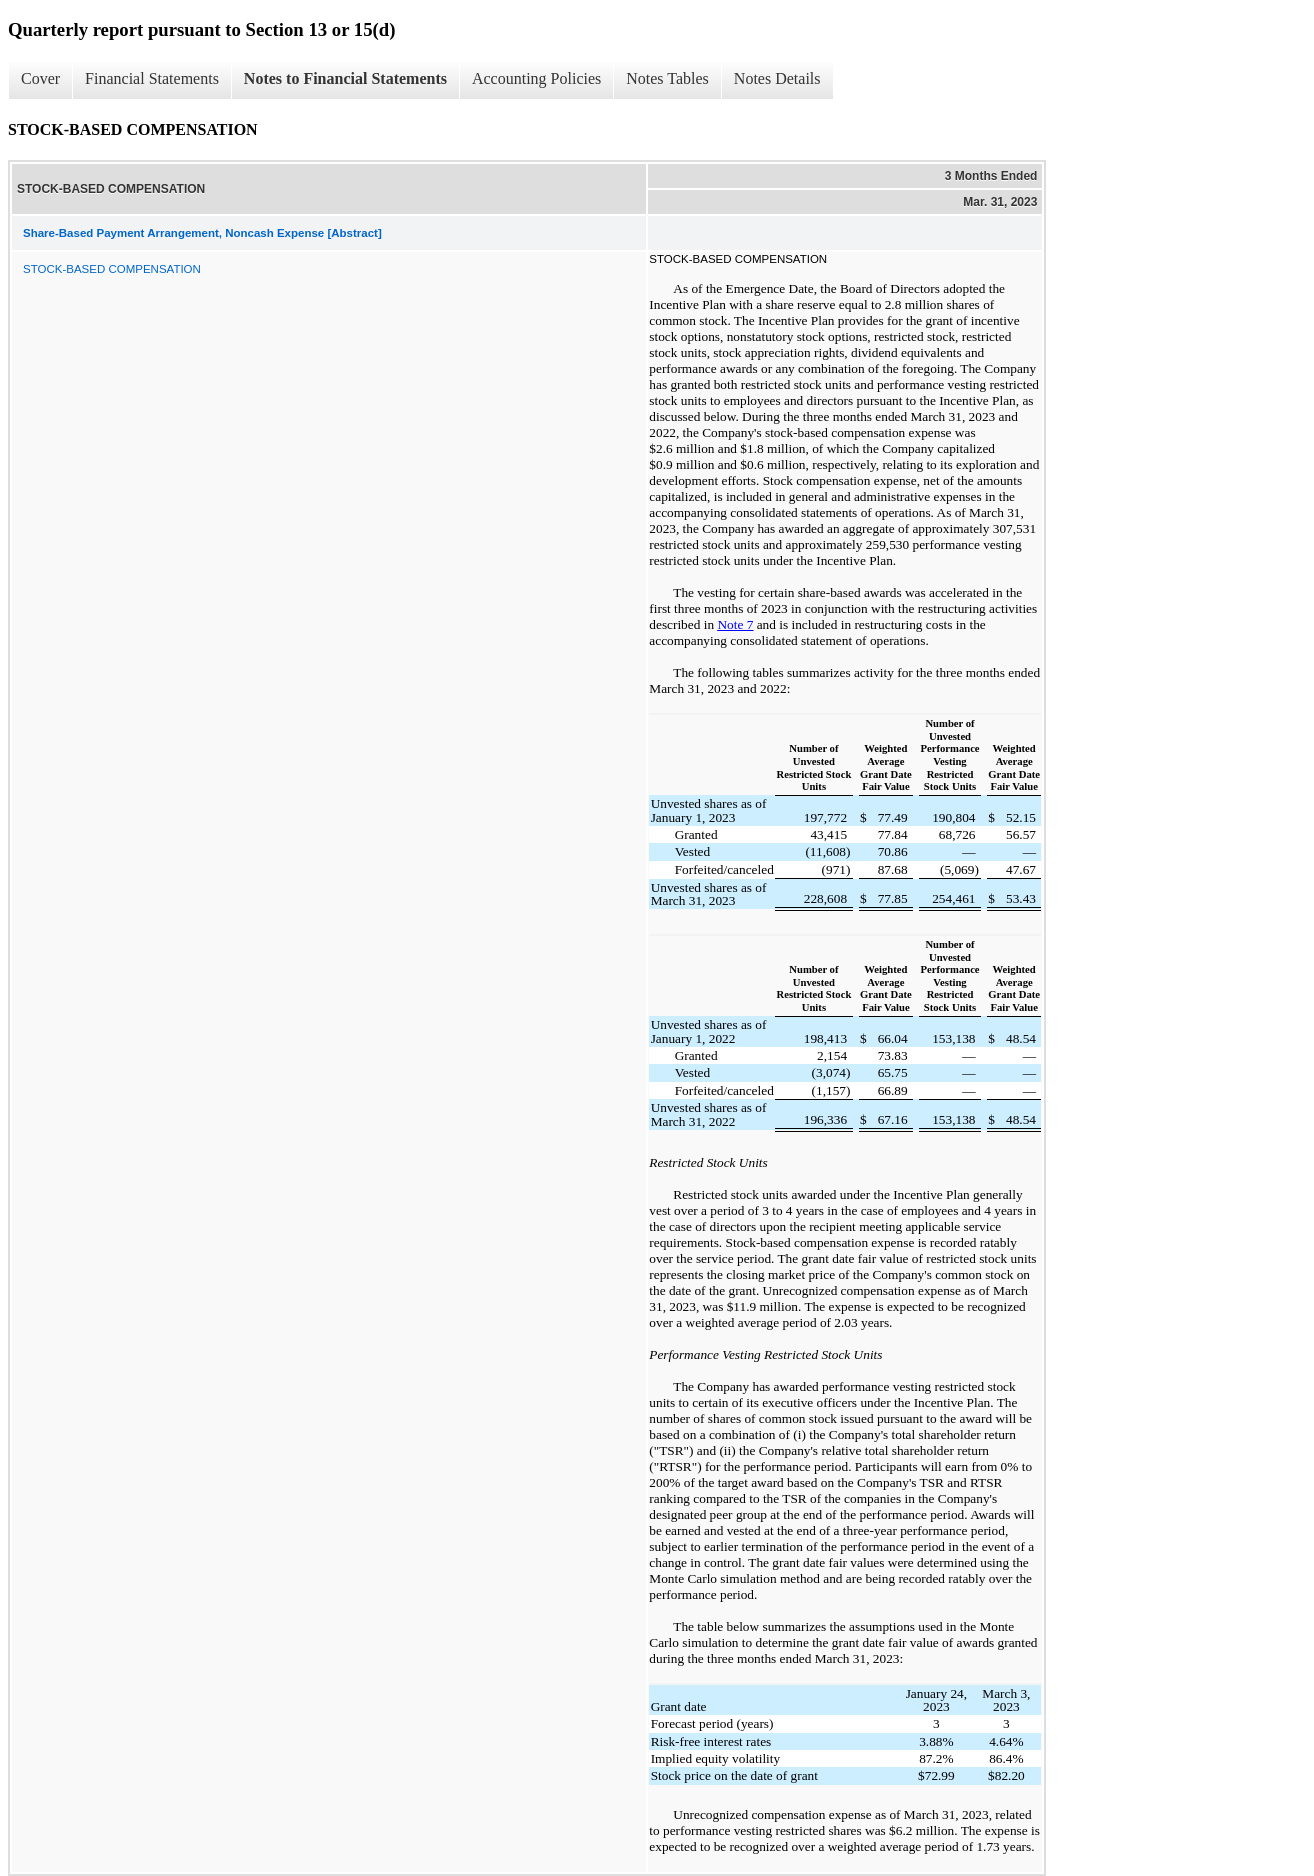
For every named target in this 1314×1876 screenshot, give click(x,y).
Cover (40, 78)
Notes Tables (667, 78)
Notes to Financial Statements (345, 78)
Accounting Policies (536, 78)
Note (731, 624)
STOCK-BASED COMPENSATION (112, 269)
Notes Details (777, 78)
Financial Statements (152, 78)
